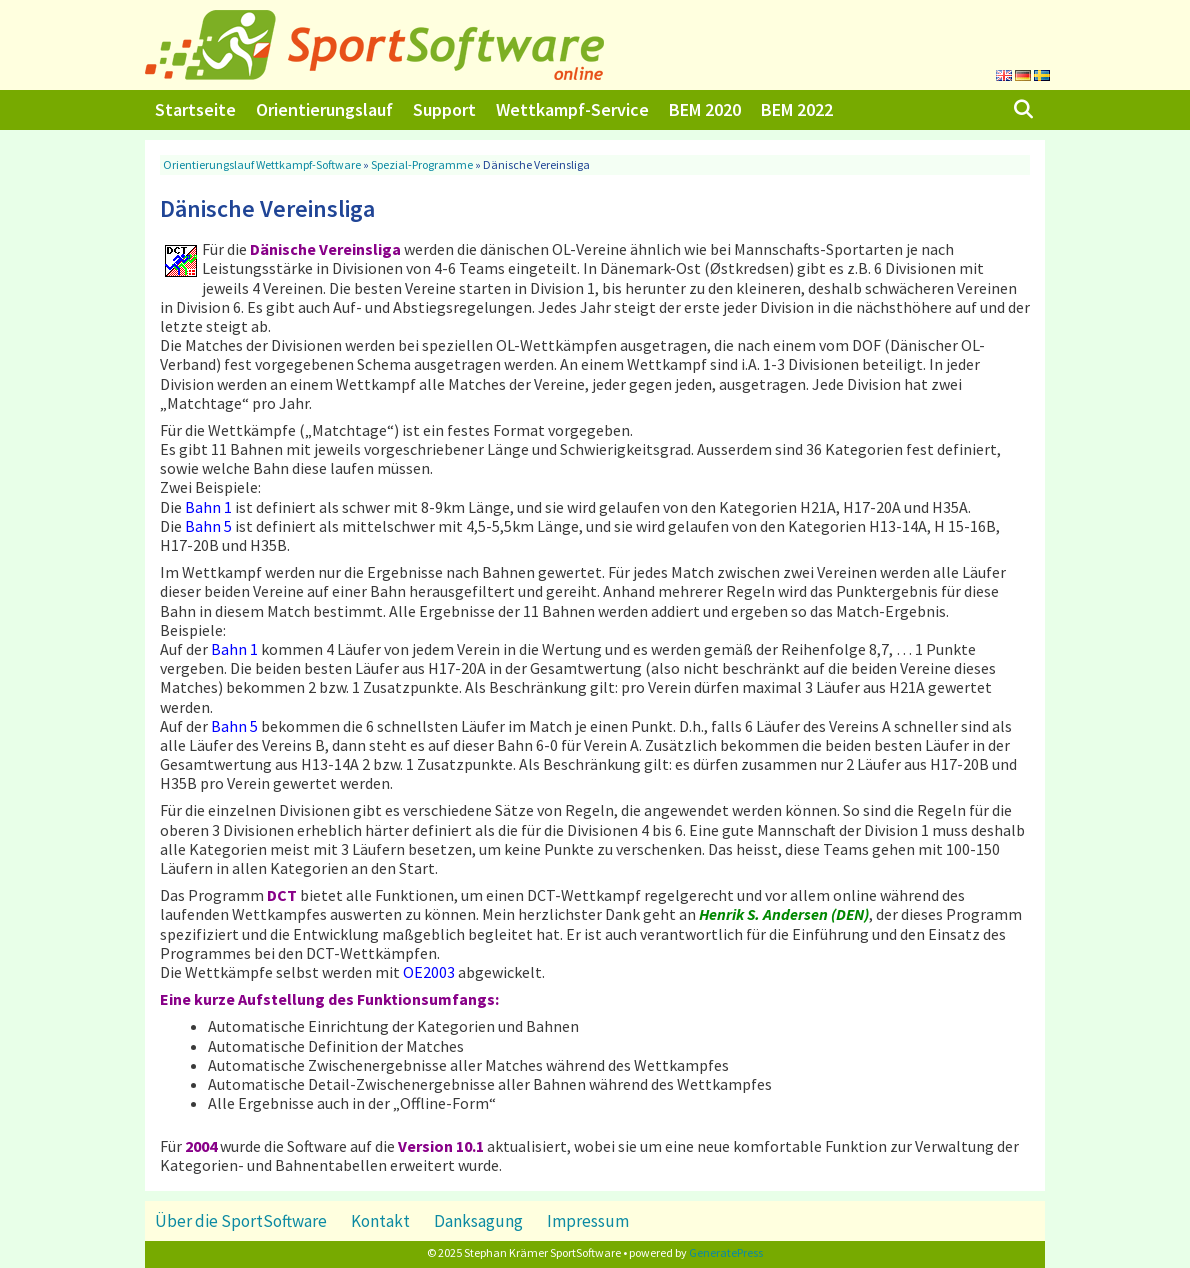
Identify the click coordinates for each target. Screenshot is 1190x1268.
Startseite (195, 109)
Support (444, 109)
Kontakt (380, 1221)
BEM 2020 (705, 109)
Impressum (588, 1221)
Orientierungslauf (324, 109)
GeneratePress (726, 1252)
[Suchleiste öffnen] (1023, 110)
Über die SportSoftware (241, 1221)
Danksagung (478, 1221)
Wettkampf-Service (572, 109)
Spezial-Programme (422, 164)
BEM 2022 (797, 109)
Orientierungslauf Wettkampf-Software (262, 164)
